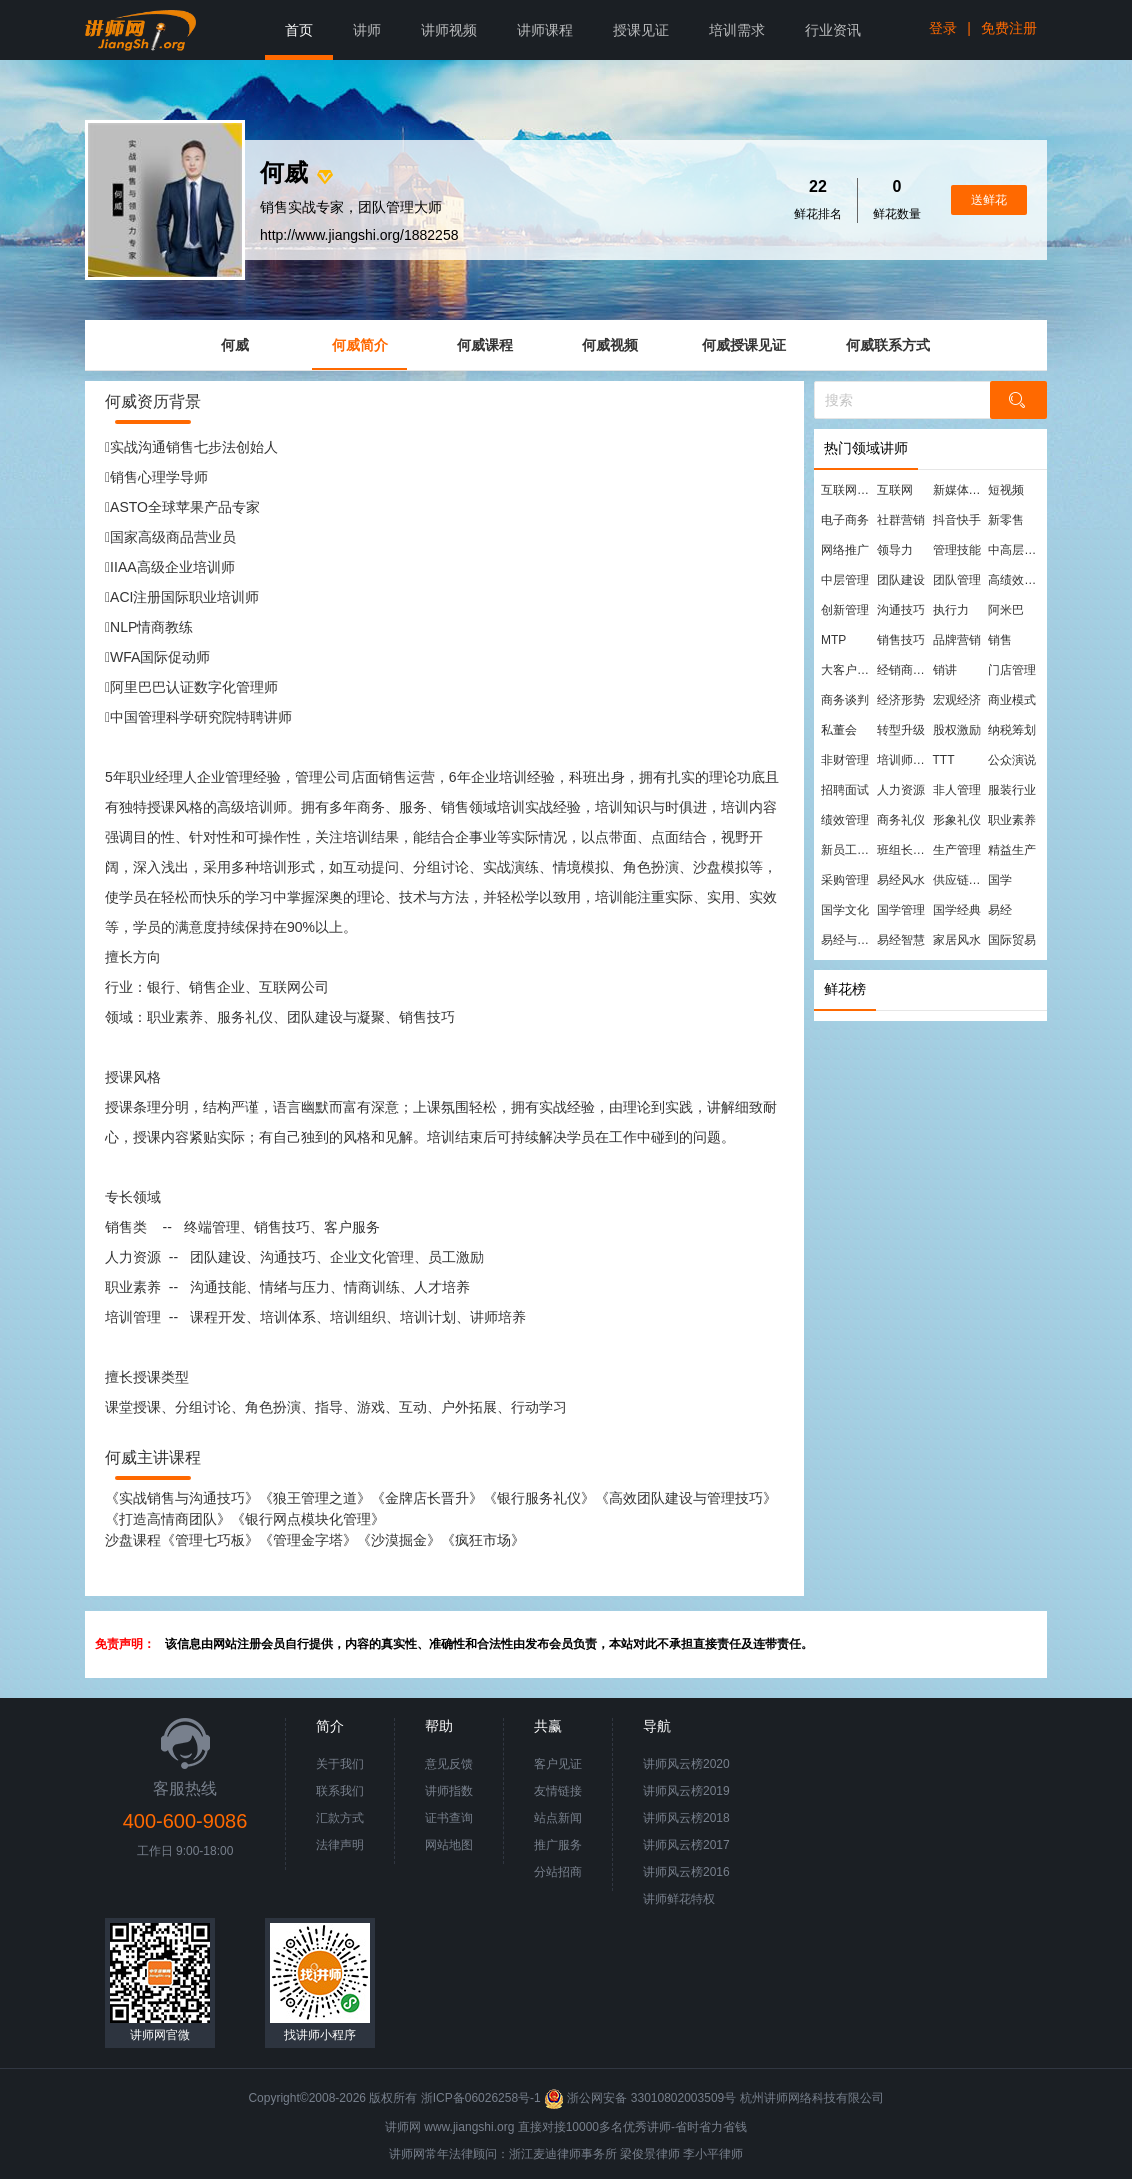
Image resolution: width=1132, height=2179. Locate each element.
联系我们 (340, 1791)
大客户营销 (848, 670)
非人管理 (957, 790)
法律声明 (340, 1845)
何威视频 (610, 345)
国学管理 (901, 910)
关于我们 (340, 1764)
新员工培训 (848, 850)
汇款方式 (340, 1818)
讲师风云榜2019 (686, 1791)
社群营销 (901, 520)
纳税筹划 (1012, 730)
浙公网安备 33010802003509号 (641, 2098)
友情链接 (558, 1791)
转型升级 (901, 730)
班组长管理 (904, 850)
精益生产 (1012, 850)
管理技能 (957, 550)
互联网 (895, 490)
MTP (833, 640)
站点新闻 (558, 1818)
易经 (1000, 910)
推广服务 (558, 1845)
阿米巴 (1006, 610)
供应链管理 (960, 880)
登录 (943, 28)
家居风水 (957, 940)
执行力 (951, 610)
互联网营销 (848, 490)
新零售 (1006, 520)
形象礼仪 (957, 820)
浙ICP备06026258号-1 (481, 2098)
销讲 (945, 670)
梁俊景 (638, 2154)
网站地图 (449, 1845)
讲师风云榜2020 (686, 1764)
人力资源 (901, 790)
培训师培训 (904, 760)
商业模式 (1012, 700)
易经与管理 (848, 940)
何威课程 (485, 345)
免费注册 (1009, 28)
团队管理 (957, 580)
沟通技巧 (901, 610)
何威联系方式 (888, 345)
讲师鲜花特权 (679, 1899)
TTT (944, 760)
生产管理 (957, 850)
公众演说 (1012, 760)
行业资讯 (833, 30)
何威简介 (360, 345)
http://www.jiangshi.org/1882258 (359, 235)
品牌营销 (957, 640)
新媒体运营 (960, 490)
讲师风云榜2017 (686, 1845)
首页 (299, 30)
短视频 (1006, 490)
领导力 (895, 550)
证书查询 (449, 1818)
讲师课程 (545, 30)
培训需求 (737, 30)
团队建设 (901, 580)
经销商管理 (904, 670)
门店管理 (1012, 670)
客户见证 (558, 1764)
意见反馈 (449, 1764)
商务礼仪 (901, 820)
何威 (235, 345)
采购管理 (845, 880)
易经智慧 (901, 940)
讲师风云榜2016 (686, 1872)
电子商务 (845, 520)
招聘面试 (845, 790)
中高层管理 (1015, 550)
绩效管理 (845, 820)
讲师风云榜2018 (686, 1818)
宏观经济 (957, 700)
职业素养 (1012, 820)
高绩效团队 (1015, 580)
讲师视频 (449, 30)
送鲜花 (989, 200)
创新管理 (845, 610)
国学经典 (957, 910)
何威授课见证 (744, 345)
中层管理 (845, 580)
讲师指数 (449, 1791)
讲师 (367, 30)
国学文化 (845, 910)
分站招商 (558, 1872)
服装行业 (1012, 790)
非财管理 (845, 760)
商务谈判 (845, 700)
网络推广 (845, 550)
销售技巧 (901, 640)
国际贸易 (1012, 940)
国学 (1000, 880)
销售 (1000, 640)
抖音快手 (957, 520)
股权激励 (957, 730)
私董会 (839, 730)
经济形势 (901, 700)
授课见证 (641, 30)
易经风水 (901, 880)
